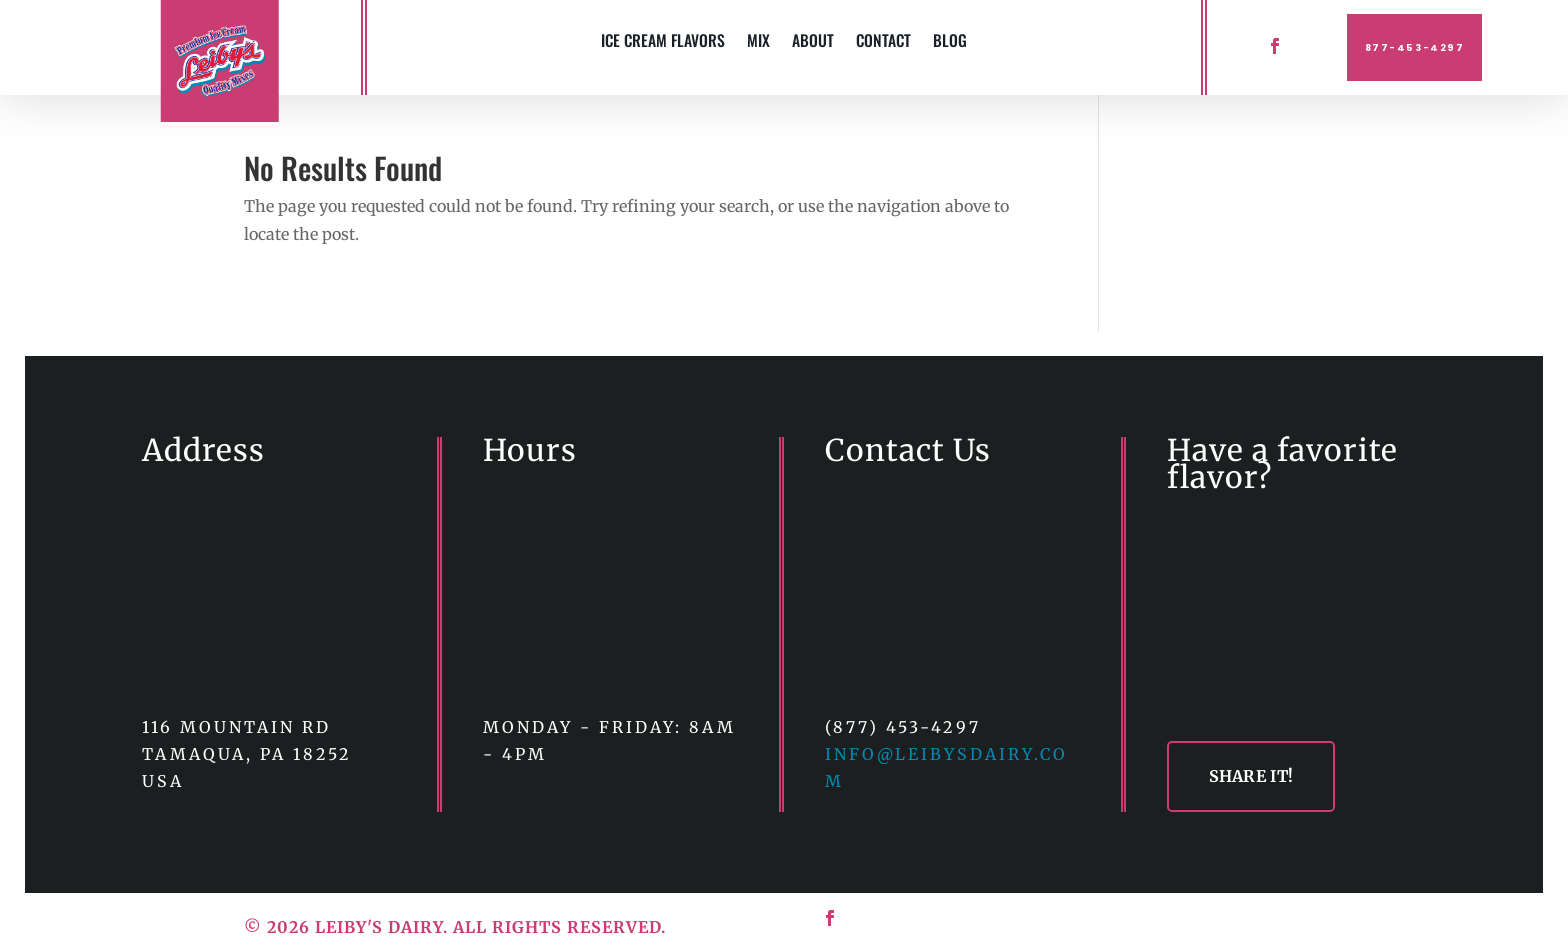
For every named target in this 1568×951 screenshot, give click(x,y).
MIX (758, 42)
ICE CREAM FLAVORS (663, 42)
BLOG (950, 42)
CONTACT (883, 42)
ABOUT (813, 42)
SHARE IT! (1251, 776)
